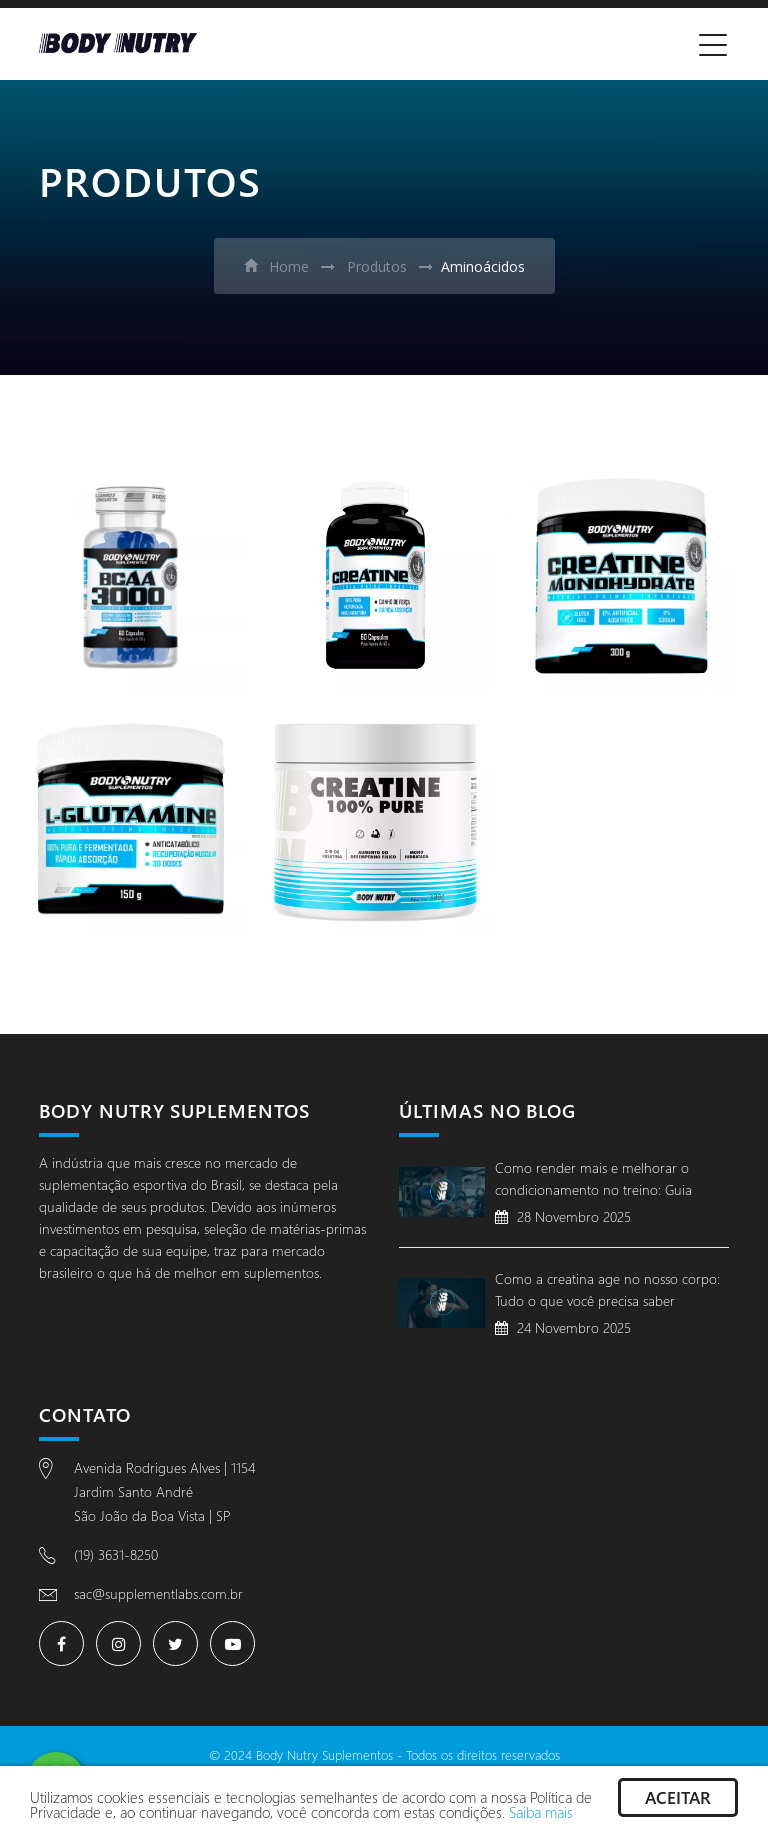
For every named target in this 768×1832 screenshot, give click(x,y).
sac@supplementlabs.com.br (158, 1593)
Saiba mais (541, 1812)
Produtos (375, 266)
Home (276, 266)
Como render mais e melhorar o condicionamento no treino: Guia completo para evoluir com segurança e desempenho (608, 1181)
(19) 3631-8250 (116, 1554)
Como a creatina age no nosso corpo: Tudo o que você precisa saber (607, 1289)
